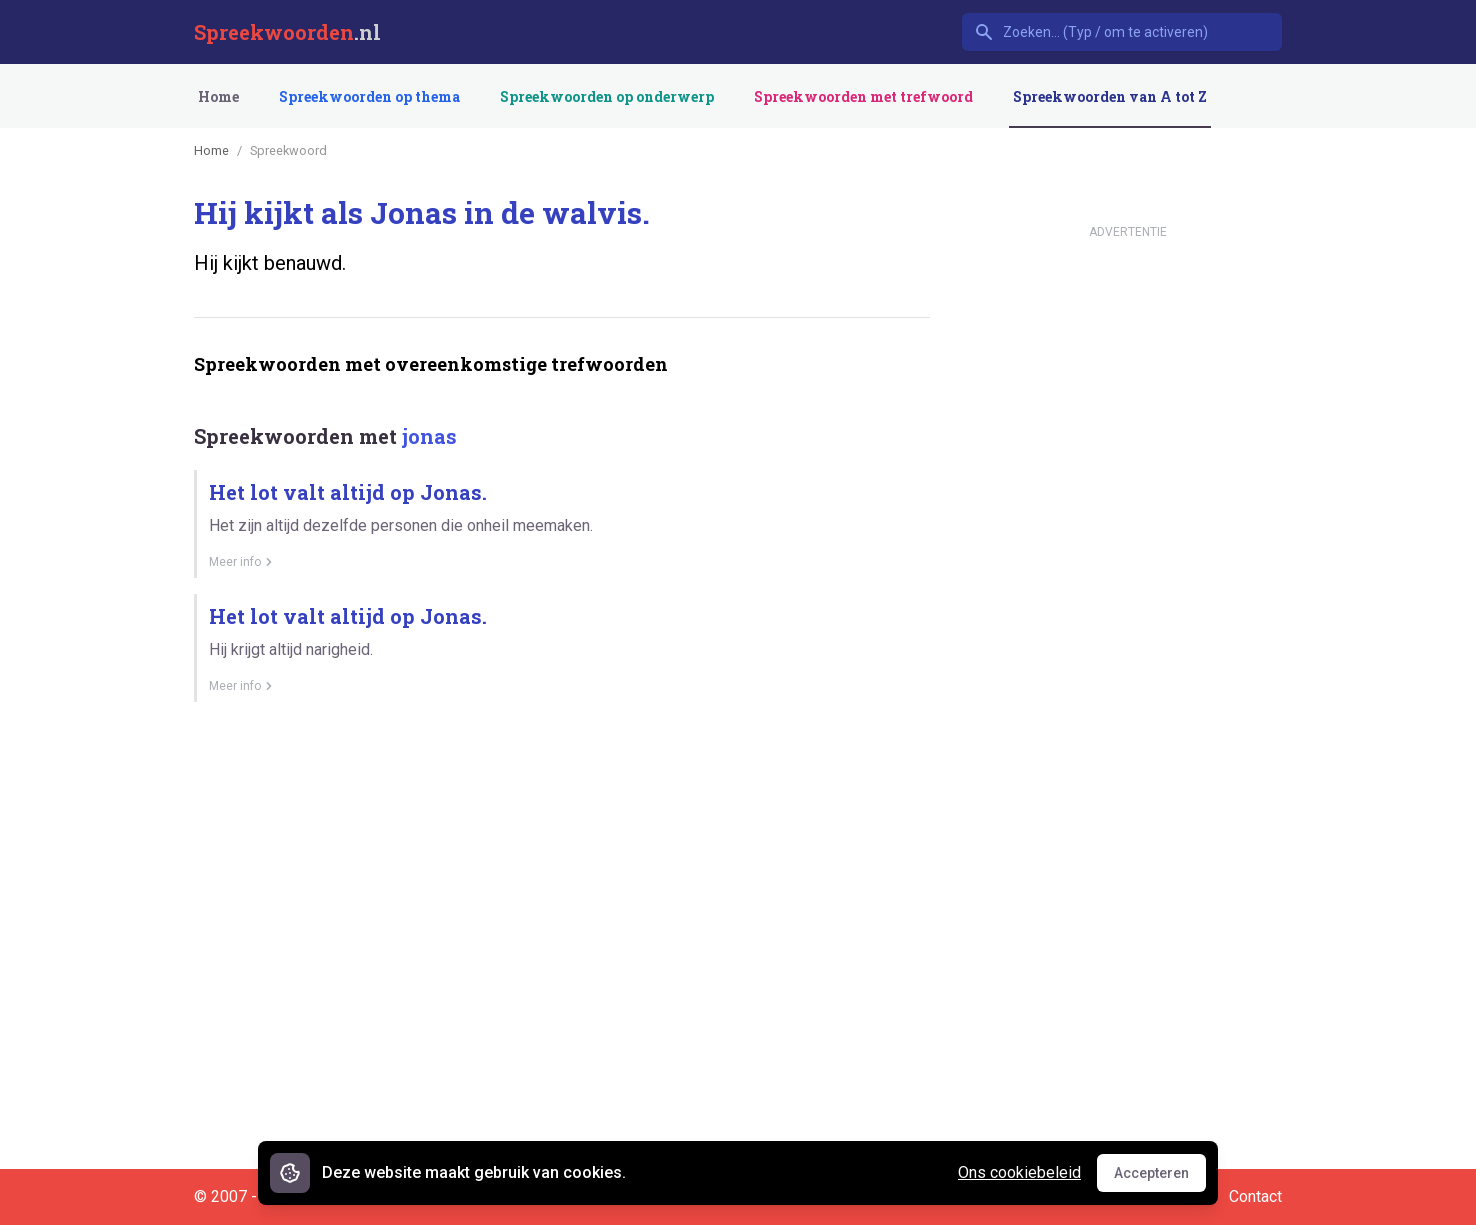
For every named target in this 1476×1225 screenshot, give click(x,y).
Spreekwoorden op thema (369, 96)
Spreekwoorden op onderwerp (607, 96)
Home (218, 96)
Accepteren (1160, 1178)
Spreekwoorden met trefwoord (863, 96)
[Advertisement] (558, 787)
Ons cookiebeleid (1019, 1172)
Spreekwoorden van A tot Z (1110, 96)
